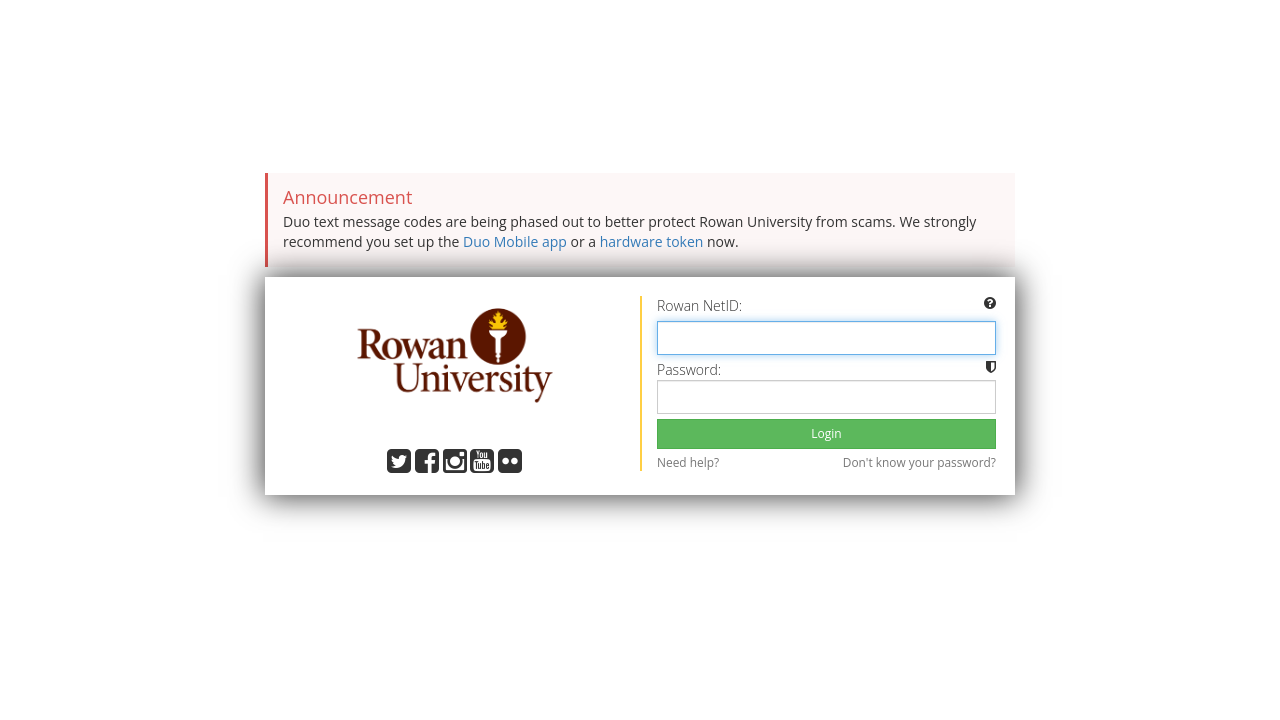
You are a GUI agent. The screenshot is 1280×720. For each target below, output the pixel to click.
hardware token (652, 241)
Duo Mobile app (515, 241)
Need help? (688, 462)
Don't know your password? (919, 462)
